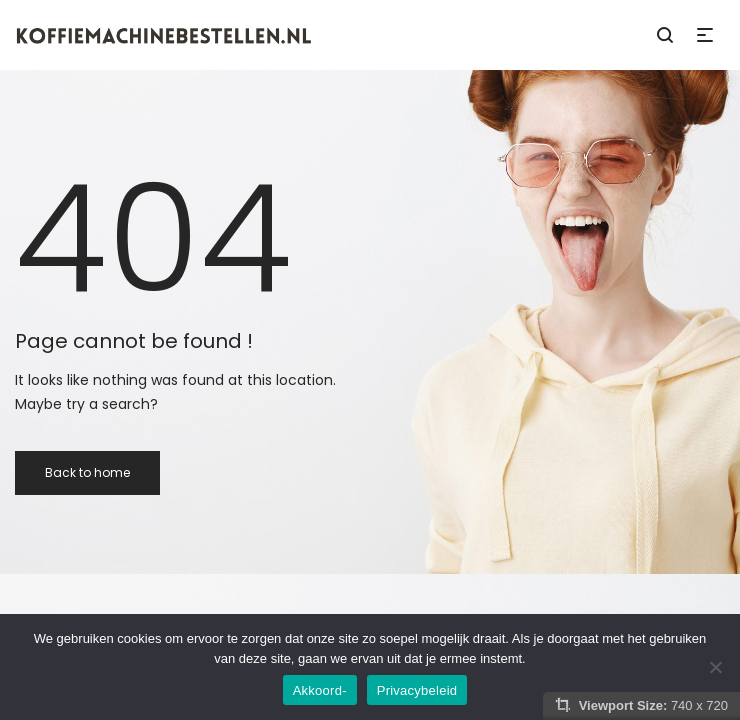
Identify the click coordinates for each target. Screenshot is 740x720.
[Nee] (715, 667)
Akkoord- (320, 690)
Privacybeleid (417, 690)
